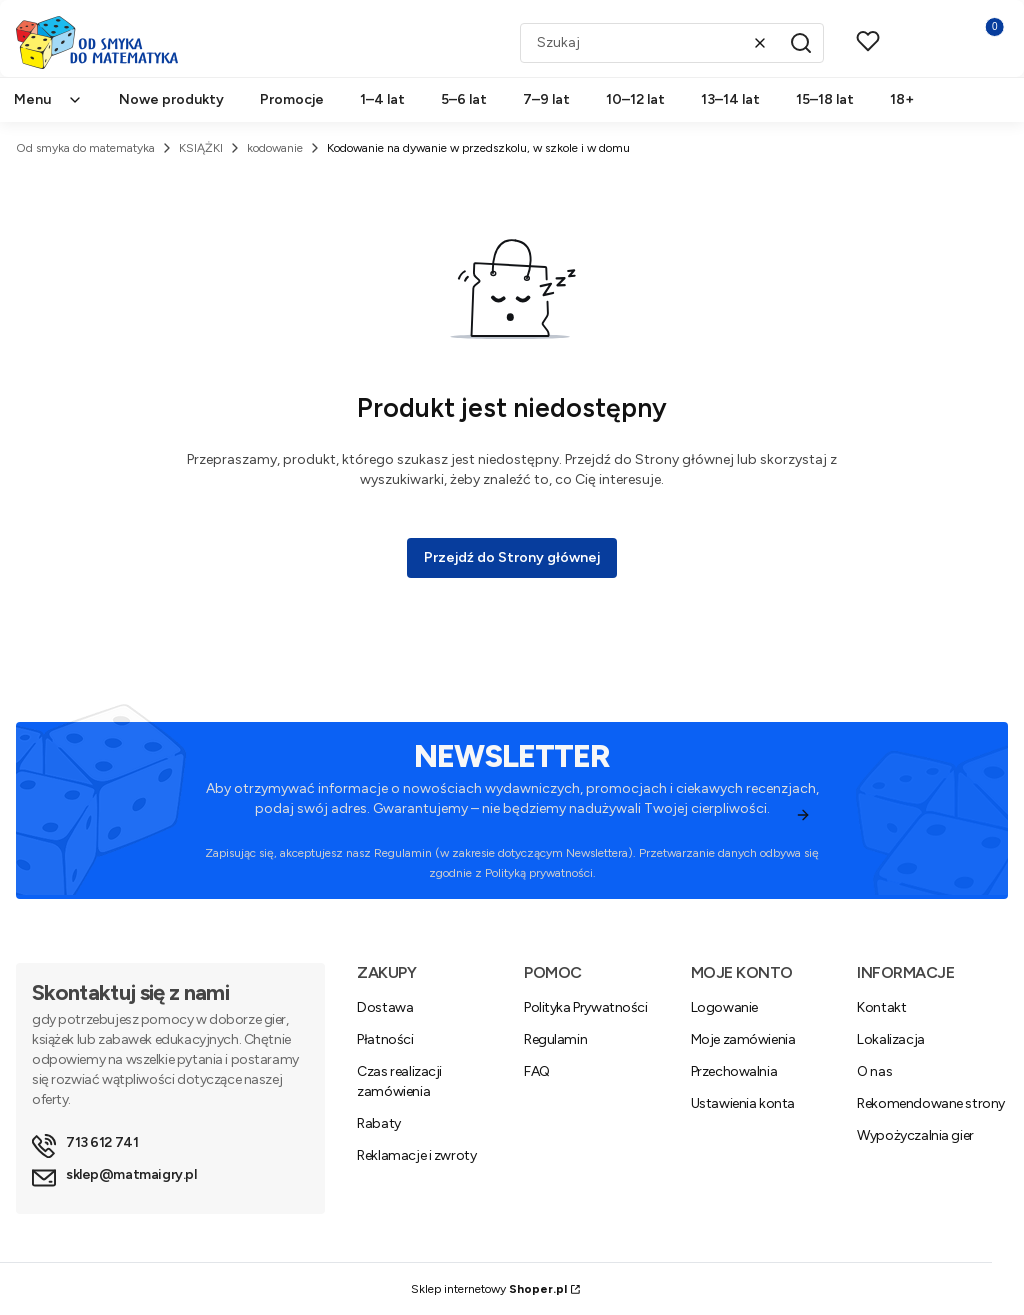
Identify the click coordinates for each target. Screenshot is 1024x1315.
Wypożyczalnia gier (915, 1135)
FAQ (537, 1071)
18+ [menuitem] (902, 99)
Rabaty (378, 1123)
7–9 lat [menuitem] (546, 99)
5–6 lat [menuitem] (464, 99)
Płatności (385, 1039)
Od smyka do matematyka (85, 148)
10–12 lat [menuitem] (635, 99)
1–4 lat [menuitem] (382, 99)
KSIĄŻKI (201, 148)
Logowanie (724, 1007)
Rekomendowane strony (931, 1103)
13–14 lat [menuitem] (730, 99)
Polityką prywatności (539, 873)
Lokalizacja (890, 1039)
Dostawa (385, 1007)
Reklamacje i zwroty (416, 1155)
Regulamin (403, 853)
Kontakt (881, 1007)
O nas (874, 1071)
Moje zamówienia (743, 1039)
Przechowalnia (734, 1071)
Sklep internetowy (489, 1289)
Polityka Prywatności (586, 1007)
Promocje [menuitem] (292, 99)
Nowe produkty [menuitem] (171, 99)
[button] (801, 43)
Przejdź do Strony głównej (512, 557)
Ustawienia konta (743, 1103)
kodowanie (275, 148)
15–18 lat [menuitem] (825, 99)
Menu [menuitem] (48, 99)
